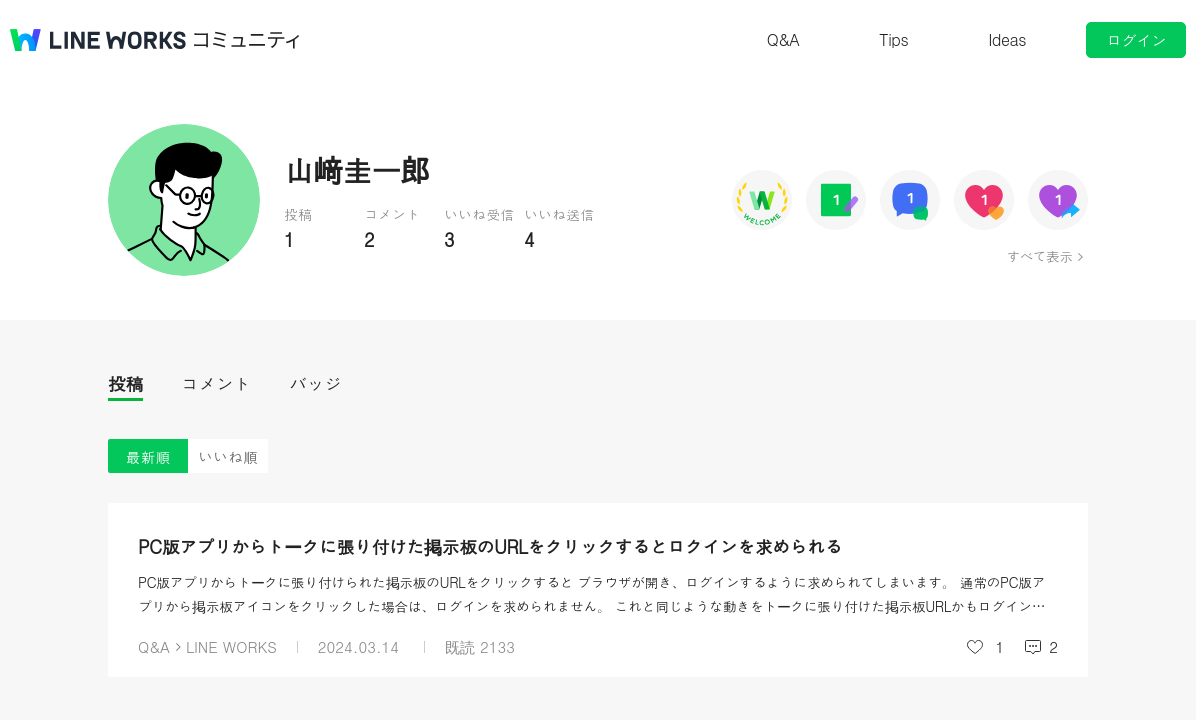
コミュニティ (247, 40)
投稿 (125, 383)
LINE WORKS (231, 646)
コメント (216, 383)
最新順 (148, 456)
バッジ (315, 383)
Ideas (1007, 39)
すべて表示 (1039, 256)
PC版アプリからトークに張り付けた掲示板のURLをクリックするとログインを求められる (490, 546)
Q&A (783, 39)
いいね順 (228, 456)
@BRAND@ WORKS (98, 40)
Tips (893, 39)
